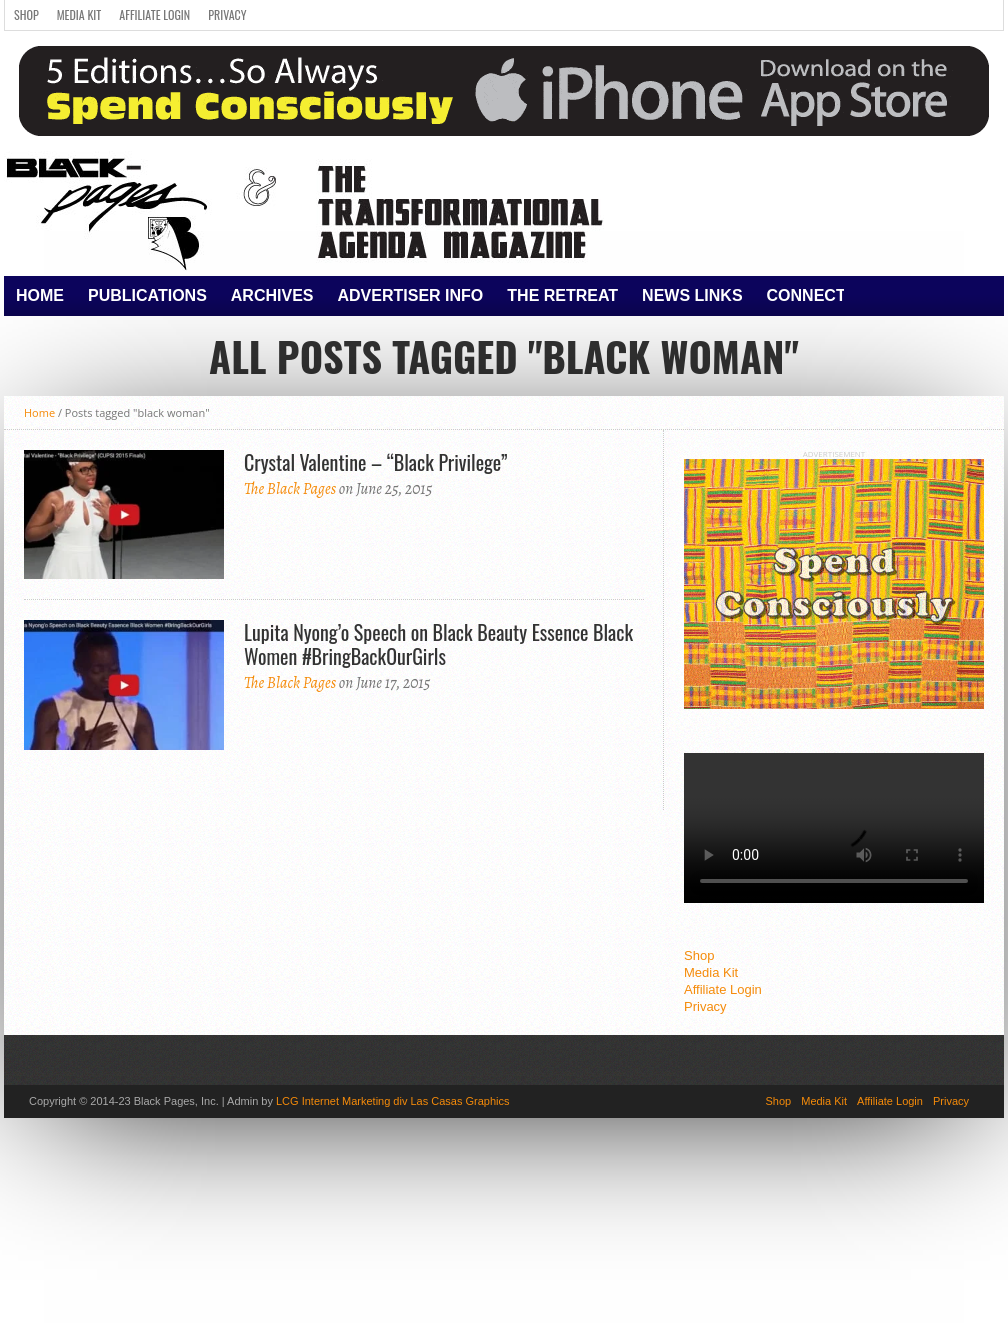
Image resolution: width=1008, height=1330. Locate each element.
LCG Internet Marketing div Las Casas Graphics (393, 1101)
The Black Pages (290, 489)
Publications (147, 295)
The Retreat (562, 295)
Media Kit (79, 14)
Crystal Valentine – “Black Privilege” (376, 462)
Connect (806, 295)
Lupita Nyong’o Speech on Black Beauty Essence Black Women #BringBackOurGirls (438, 644)
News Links (692, 295)
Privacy (227, 14)
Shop (26, 14)
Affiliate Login (154, 14)
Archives (272, 295)
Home (40, 295)
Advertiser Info (411, 295)
